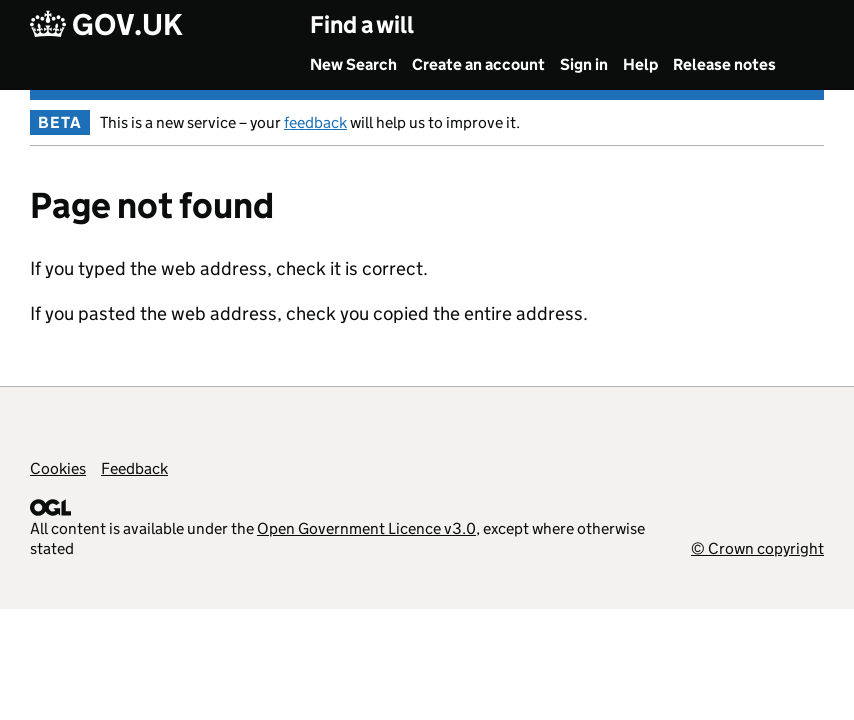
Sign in (584, 64)
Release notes (724, 64)
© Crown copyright (757, 548)
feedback (315, 122)
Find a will (362, 24)
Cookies (58, 468)
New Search (353, 64)
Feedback (134, 468)
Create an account (478, 64)
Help (640, 64)
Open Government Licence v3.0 (366, 528)
